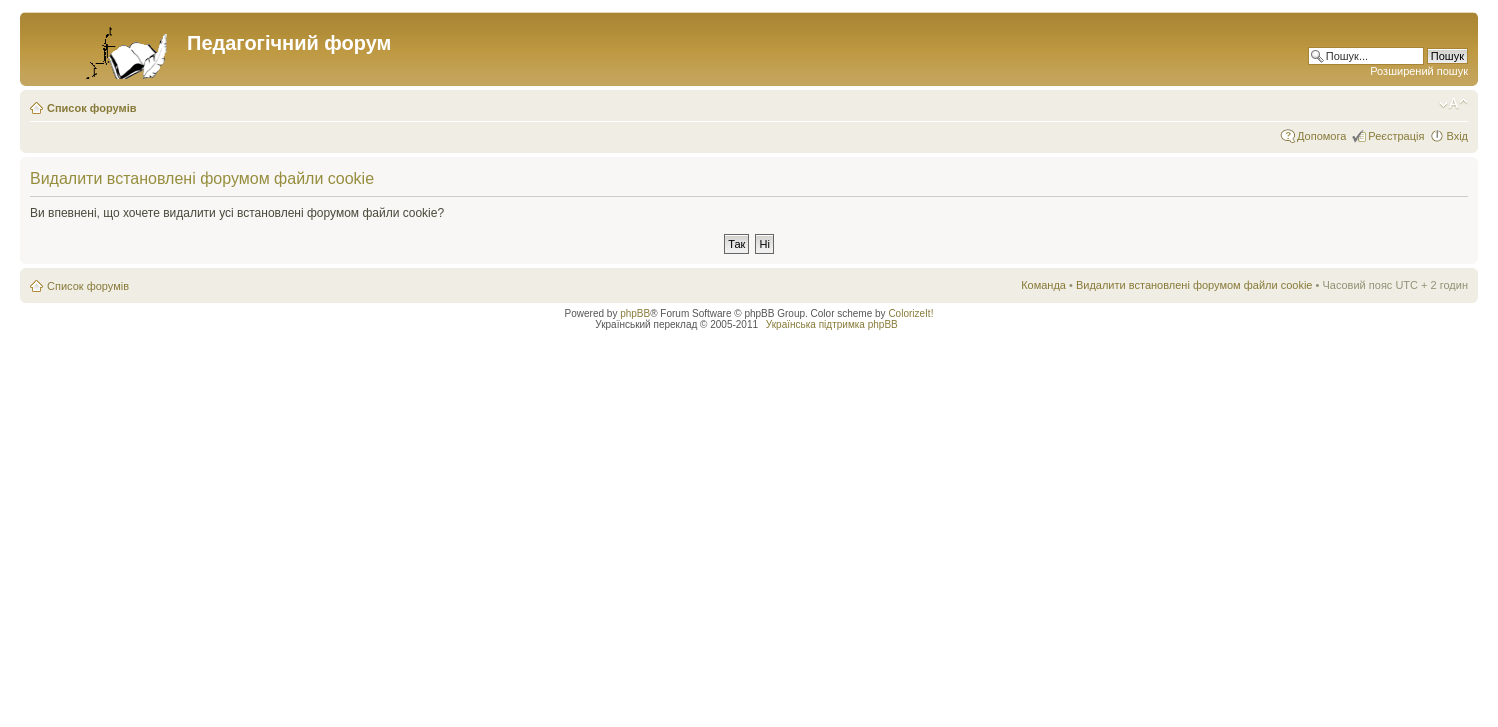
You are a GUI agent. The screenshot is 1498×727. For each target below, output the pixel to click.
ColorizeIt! (910, 313)
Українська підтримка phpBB (832, 324)
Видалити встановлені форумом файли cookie (1194, 285)
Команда (1043, 285)
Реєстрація (1396, 136)
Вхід (1457, 136)
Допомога (1321, 136)
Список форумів (91, 108)
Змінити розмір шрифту (1453, 104)
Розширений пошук (1419, 71)
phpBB (635, 313)
